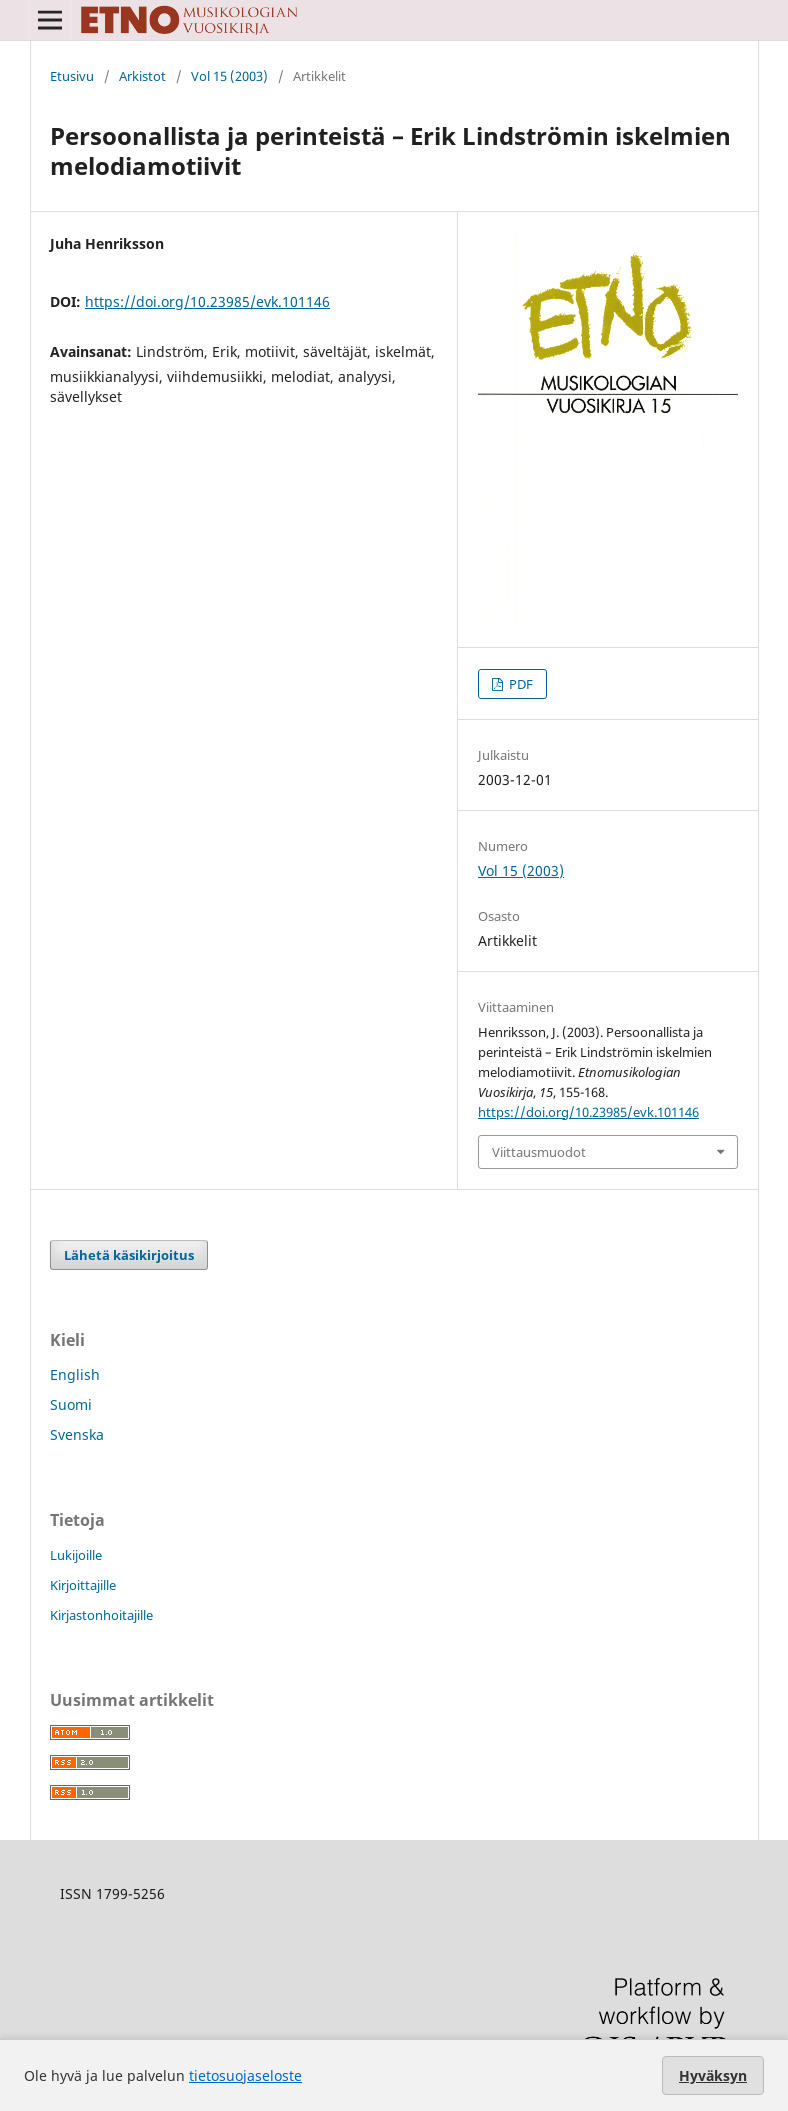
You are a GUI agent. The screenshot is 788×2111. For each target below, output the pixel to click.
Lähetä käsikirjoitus (129, 1255)
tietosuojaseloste (245, 2075)
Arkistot (142, 76)
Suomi (71, 1404)
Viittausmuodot (539, 1152)
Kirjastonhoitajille (101, 1615)
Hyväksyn (713, 2075)
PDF (519, 684)
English (75, 1374)
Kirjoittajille (83, 1585)
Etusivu (72, 76)
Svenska (77, 1434)
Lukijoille (76, 1555)
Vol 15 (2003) (229, 76)
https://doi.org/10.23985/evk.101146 (207, 301)
